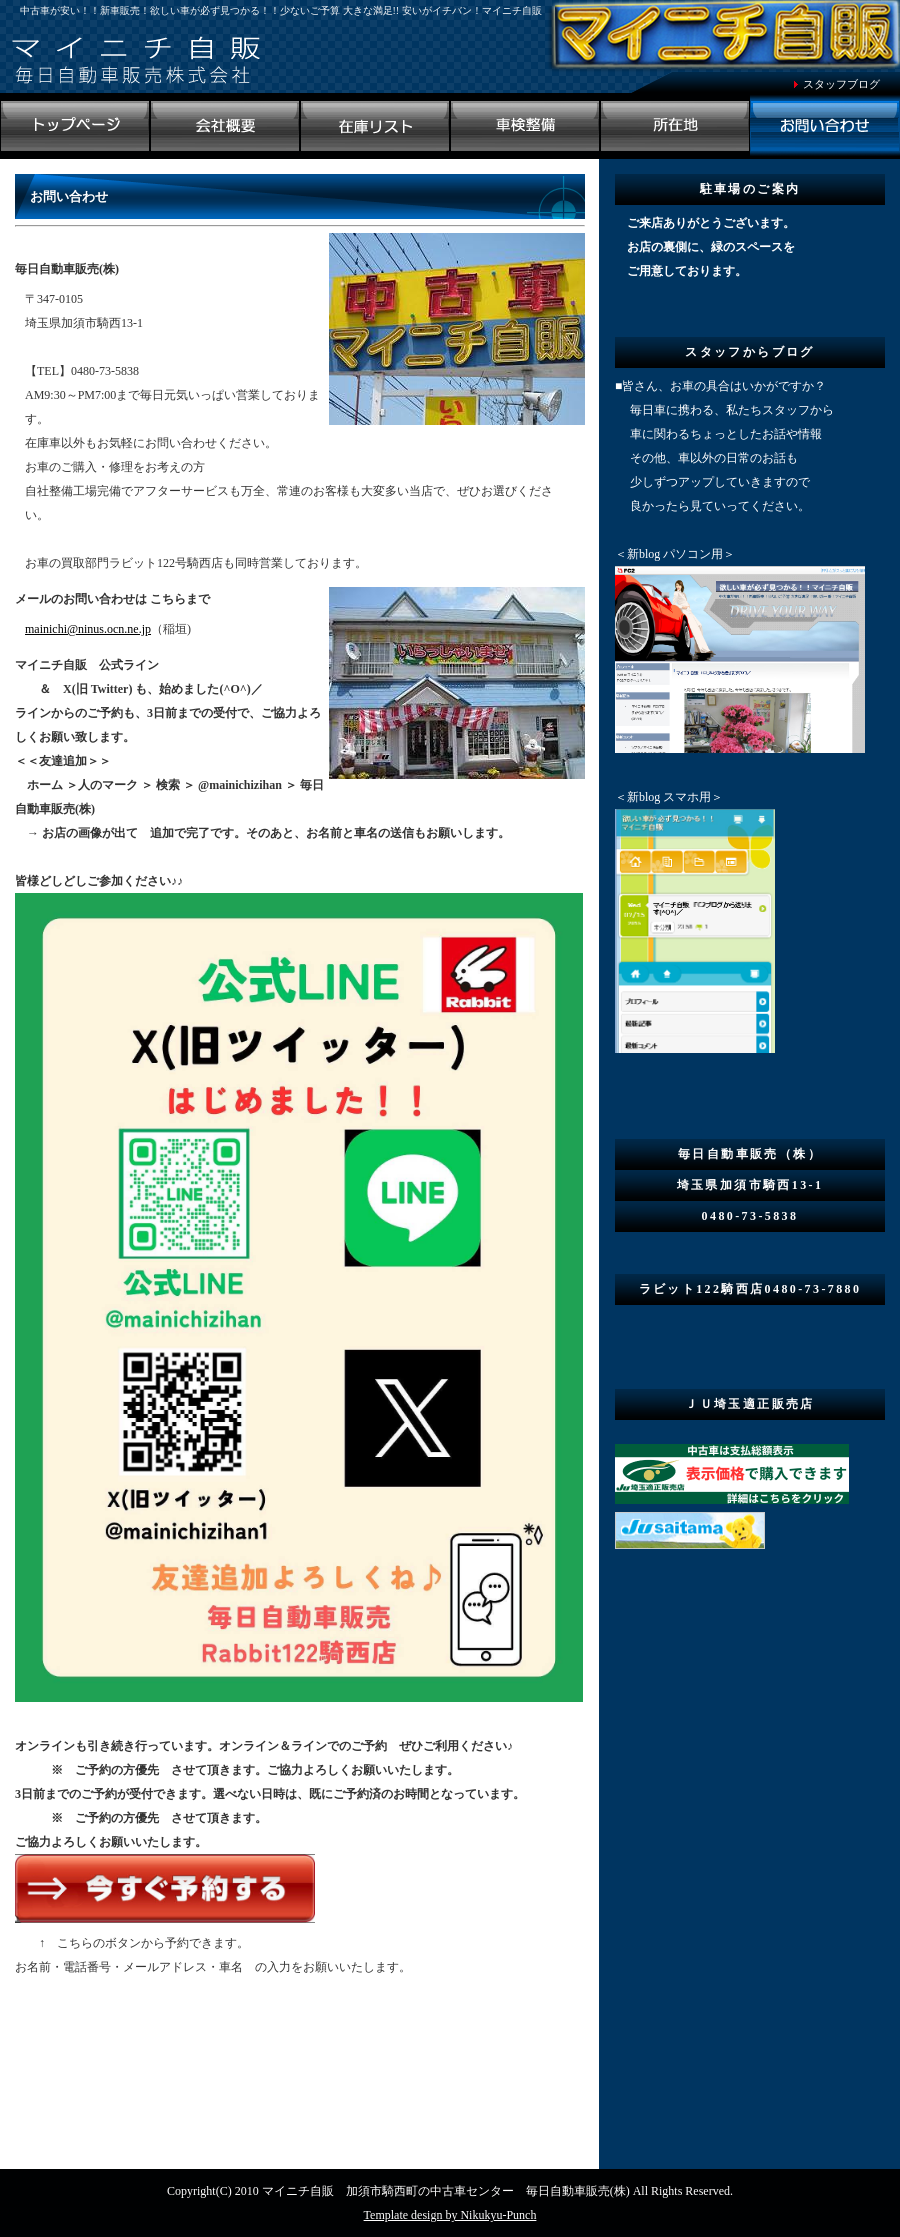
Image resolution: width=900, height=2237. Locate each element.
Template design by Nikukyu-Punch (450, 2215)
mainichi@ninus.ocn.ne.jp (88, 629)
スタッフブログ (841, 84)
